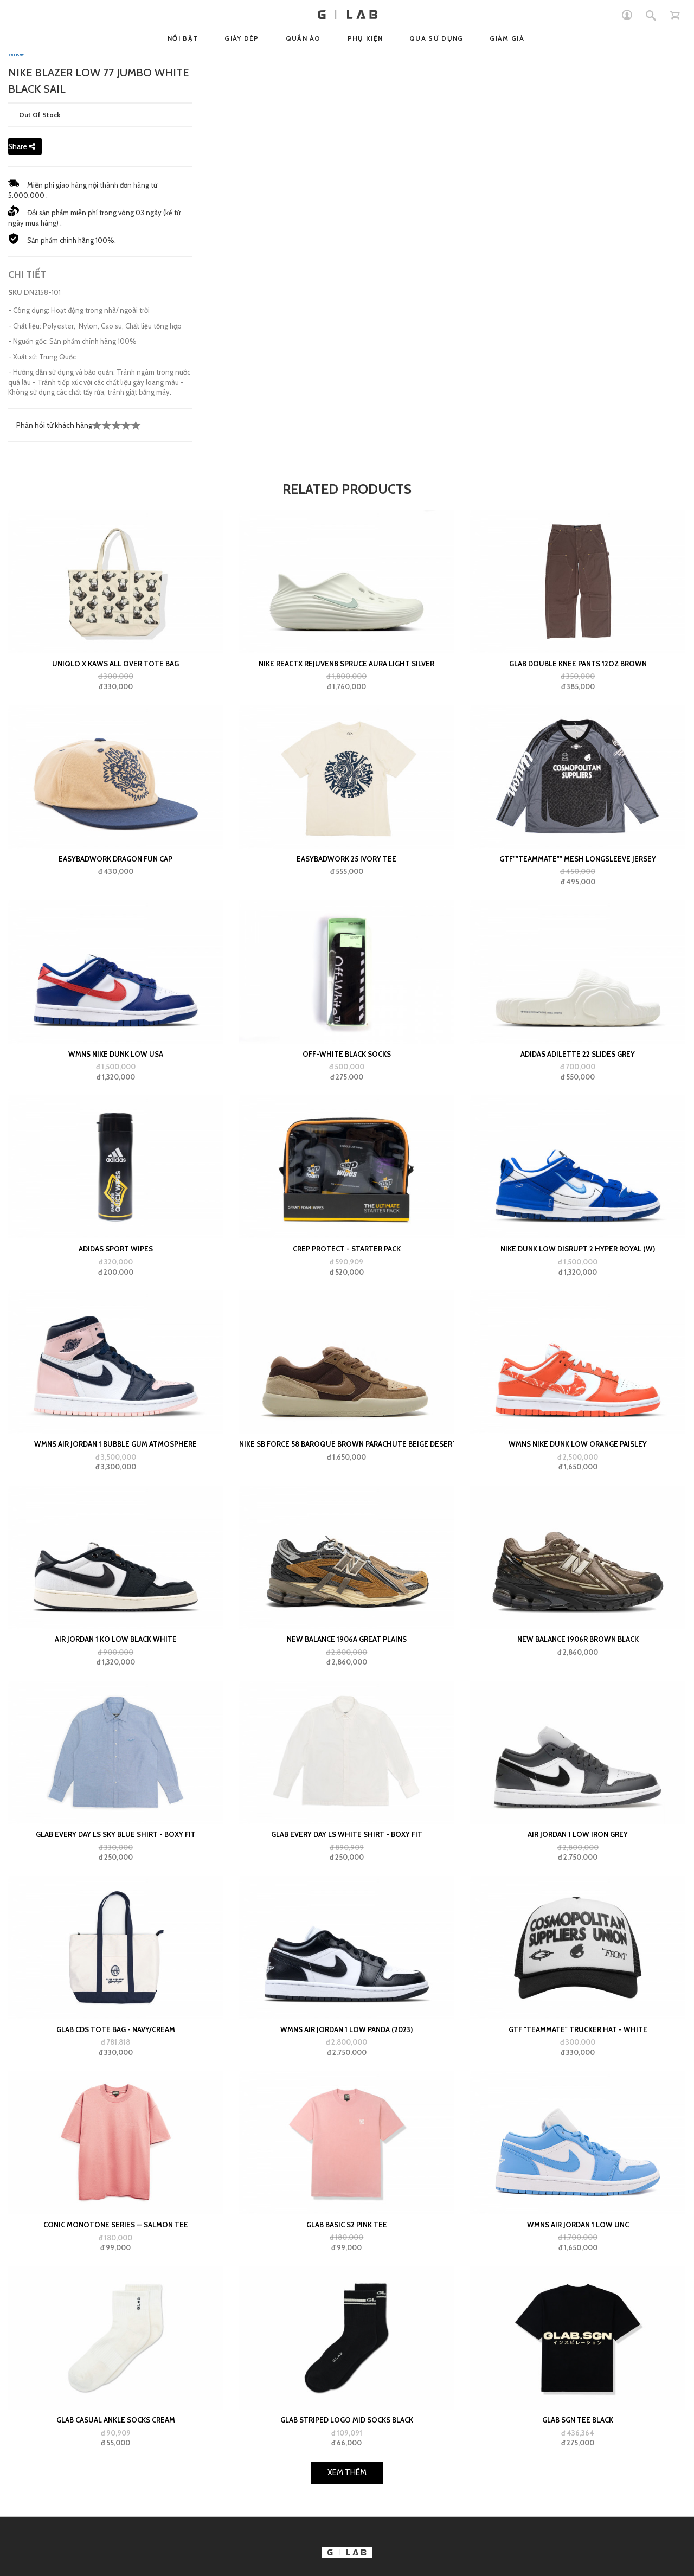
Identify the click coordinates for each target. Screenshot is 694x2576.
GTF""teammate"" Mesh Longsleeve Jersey (577, 859)
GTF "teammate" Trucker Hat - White (578, 2029)
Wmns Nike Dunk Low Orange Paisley (578, 1444)
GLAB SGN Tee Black (577, 2420)
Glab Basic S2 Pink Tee (346, 2224)
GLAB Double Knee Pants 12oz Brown (578, 663)
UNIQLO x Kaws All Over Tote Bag (115, 663)
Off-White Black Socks (347, 1054)
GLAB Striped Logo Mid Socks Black (346, 2420)
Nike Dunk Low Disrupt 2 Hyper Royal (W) (577, 1248)
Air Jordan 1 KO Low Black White (116, 1639)
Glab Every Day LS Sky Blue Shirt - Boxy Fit (116, 1834)
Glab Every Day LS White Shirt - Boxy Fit (346, 1834)
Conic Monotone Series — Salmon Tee (115, 2224)
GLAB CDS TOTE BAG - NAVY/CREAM (115, 2029)
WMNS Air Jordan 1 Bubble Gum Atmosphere (115, 1444)
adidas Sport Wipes (116, 1248)
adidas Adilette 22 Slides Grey (577, 1054)
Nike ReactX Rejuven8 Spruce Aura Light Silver (346, 663)
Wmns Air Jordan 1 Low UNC (578, 2224)
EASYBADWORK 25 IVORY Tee (346, 859)
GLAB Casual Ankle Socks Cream (115, 2420)
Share (21, 146)
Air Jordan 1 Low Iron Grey (578, 1834)
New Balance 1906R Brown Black (578, 1639)
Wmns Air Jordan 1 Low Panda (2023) (346, 2029)
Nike (16, 54)
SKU (15, 292)
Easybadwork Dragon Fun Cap (115, 859)
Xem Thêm (347, 2472)
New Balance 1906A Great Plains (347, 1639)
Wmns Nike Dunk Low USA (115, 1054)
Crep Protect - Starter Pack (347, 1248)
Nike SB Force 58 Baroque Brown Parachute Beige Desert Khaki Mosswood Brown (346, 1444)
